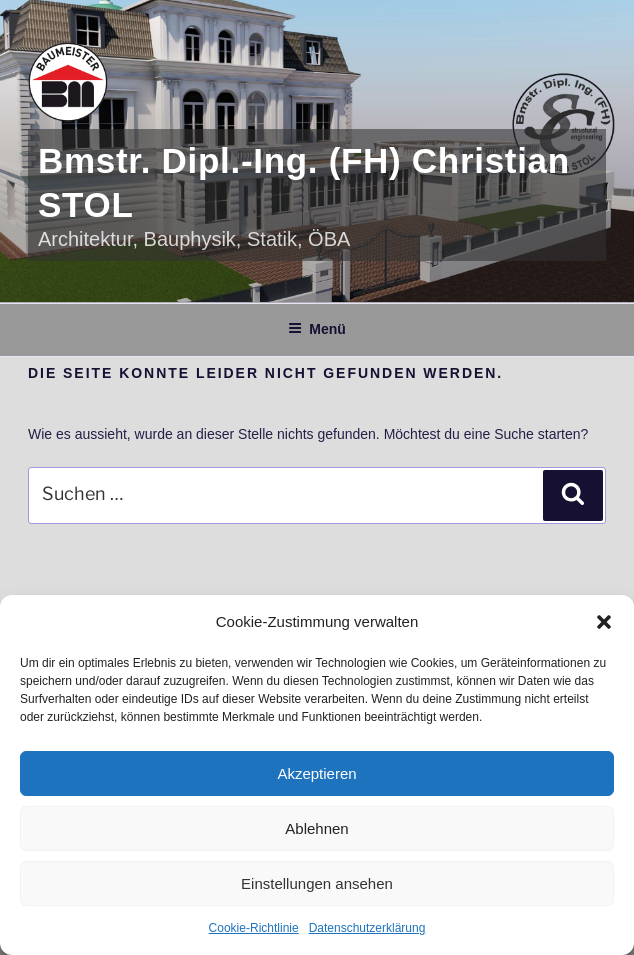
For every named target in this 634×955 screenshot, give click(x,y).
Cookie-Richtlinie (254, 928)
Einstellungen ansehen (317, 883)
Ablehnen (316, 828)
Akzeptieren (316, 773)
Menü (317, 329)
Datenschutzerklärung (367, 928)
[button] (604, 622)
